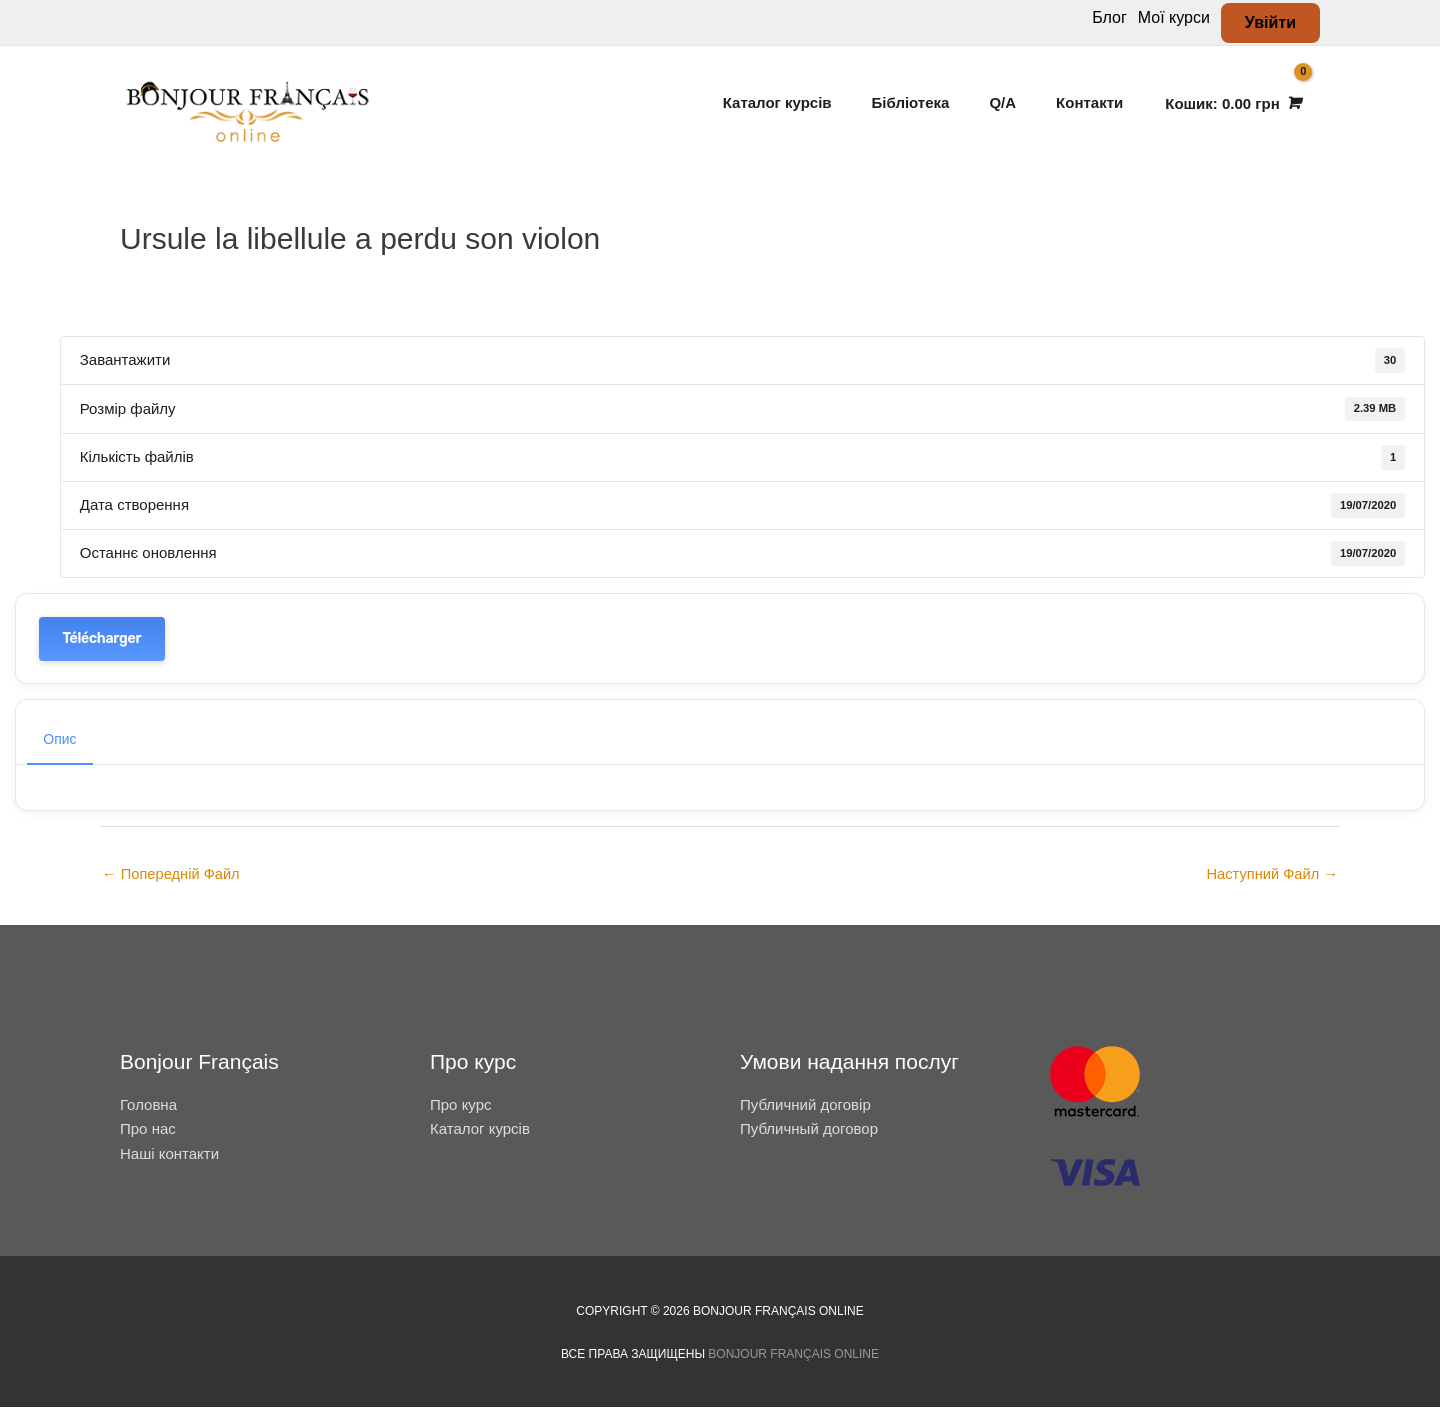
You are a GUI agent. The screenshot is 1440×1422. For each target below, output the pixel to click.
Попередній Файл (172, 889)
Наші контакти (169, 1168)
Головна (148, 1119)
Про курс (461, 1119)
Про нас (148, 1143)
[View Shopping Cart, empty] (1231, 110)
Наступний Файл (1270, 889)
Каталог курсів (480, 1143)
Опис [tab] (59, 754)
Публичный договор (809, 1143)
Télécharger (102, 652)
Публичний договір (805, 1119)
